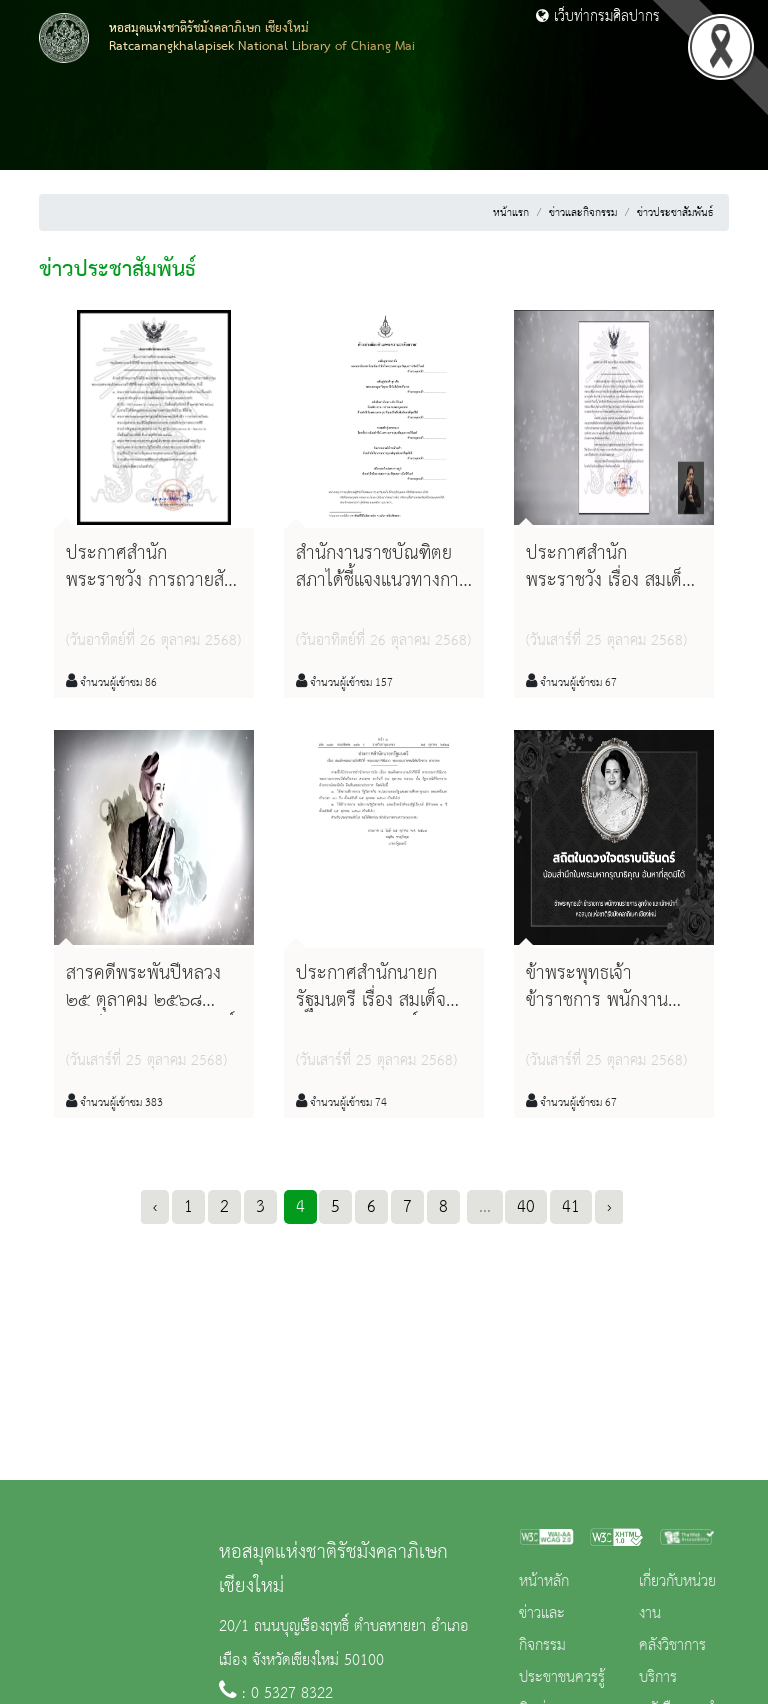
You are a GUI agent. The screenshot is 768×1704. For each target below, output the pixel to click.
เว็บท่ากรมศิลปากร (598, 17)
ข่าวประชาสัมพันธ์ (675, 213)
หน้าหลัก (544, 1582)
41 (571, 1207)
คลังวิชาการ (672, 1646)
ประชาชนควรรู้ (562, 1678)
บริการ (658, 1678)
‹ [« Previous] (155, 1207)
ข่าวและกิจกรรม (583, 213)
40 (526, 1207)
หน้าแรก (511, 213)
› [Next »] (609, 1207)
